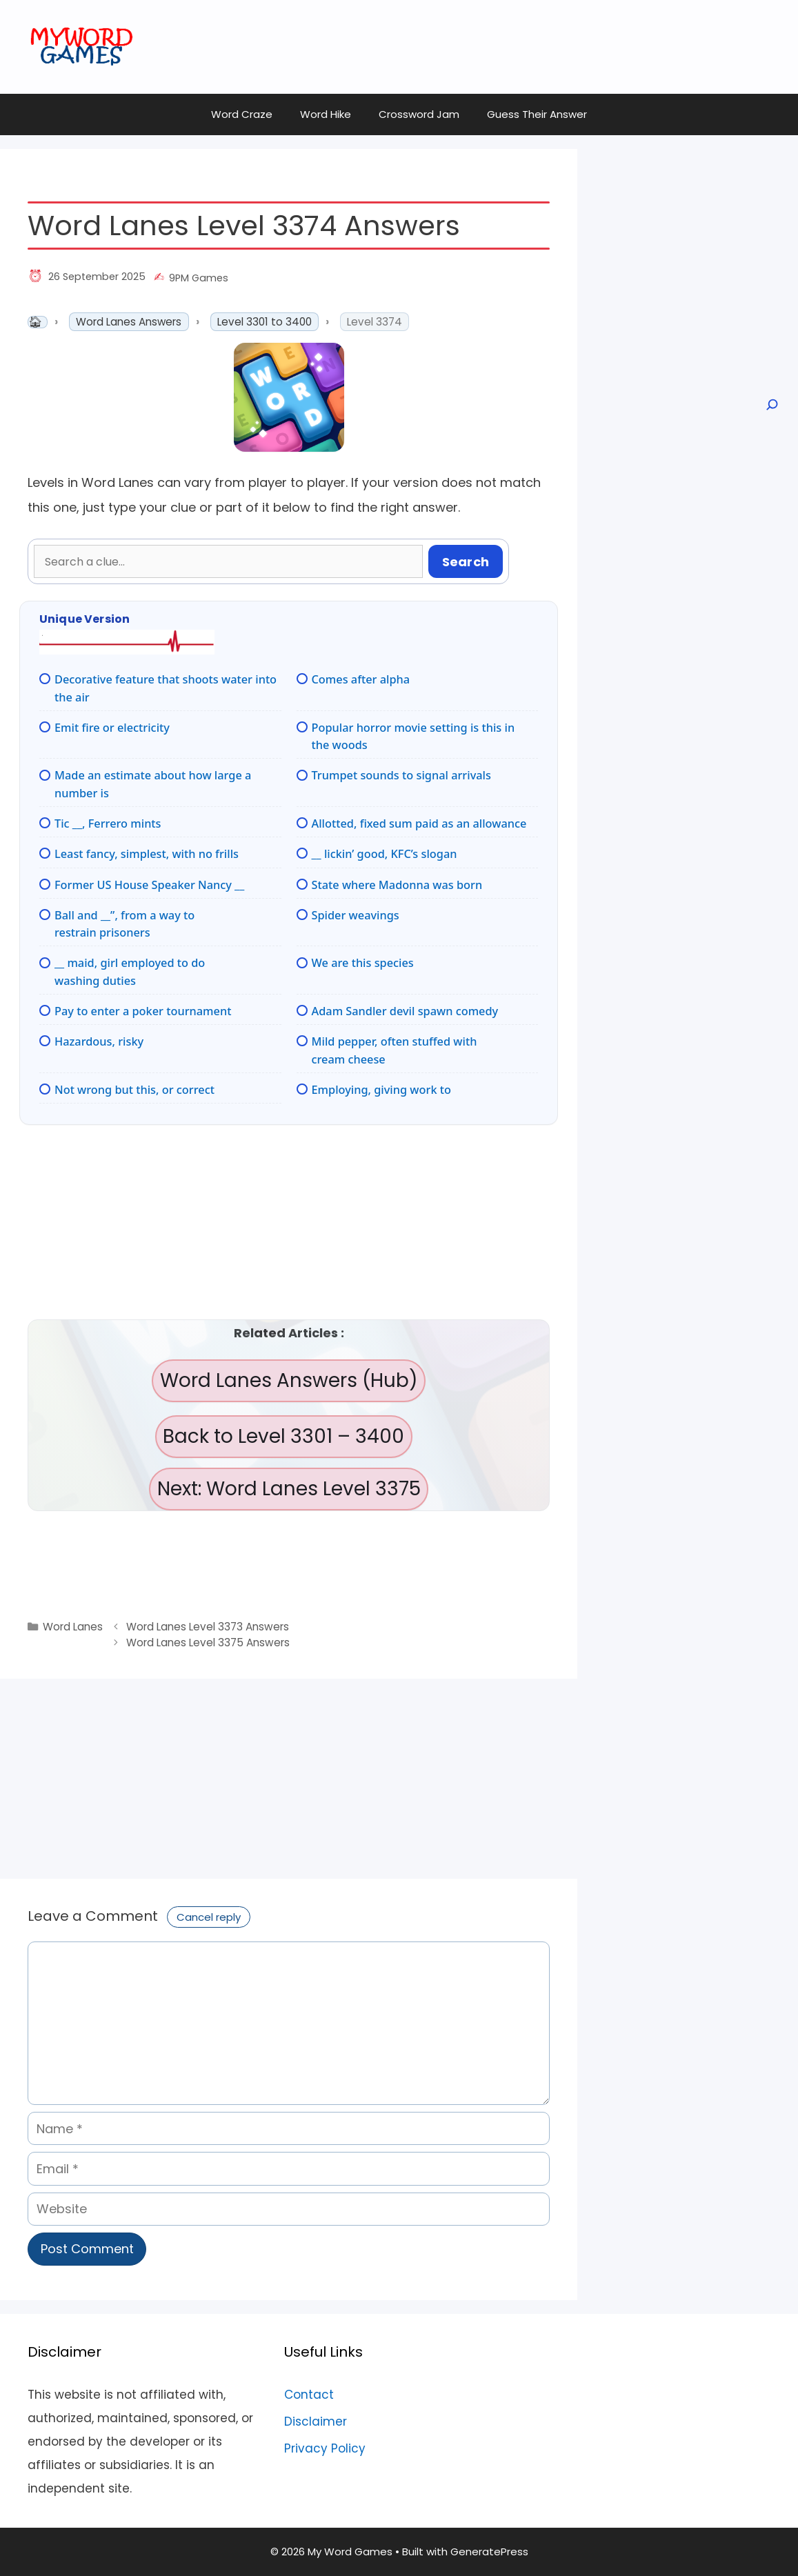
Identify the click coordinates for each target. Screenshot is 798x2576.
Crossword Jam (419, 114)
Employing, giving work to (381, 1089)
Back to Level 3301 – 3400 (283, 1436)
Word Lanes (73, 1626)
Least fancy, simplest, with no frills (146, 853)
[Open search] (771, 404)
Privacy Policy (325, 2448)
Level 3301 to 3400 (264, 321)
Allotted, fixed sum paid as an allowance (419, 823)
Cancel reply (209, 1917)
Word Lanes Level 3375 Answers (208, 1642)
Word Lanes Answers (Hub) (289, 1380)
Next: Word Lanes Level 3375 (289, 1488)
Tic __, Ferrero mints (107, 823)
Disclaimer (315, 2421)
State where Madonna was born (397, 884)
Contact (309, 2394)
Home (38, 322)
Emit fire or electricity (112, 727)
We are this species (363, 962)
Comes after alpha (361, 679)
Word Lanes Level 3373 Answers (207, 1626)
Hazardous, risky (98, 1041)
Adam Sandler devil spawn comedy (405, 1011)
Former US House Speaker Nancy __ (149, 884)
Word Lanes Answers (128, 321)
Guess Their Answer (537, 114)
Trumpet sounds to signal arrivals (401, 775)
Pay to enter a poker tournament (142, 1011)
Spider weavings (355, 915)
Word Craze (241, 114)
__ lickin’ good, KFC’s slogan (384, 853)
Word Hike (325, 114)
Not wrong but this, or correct (134, 1089)
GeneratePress (489, 2551)
